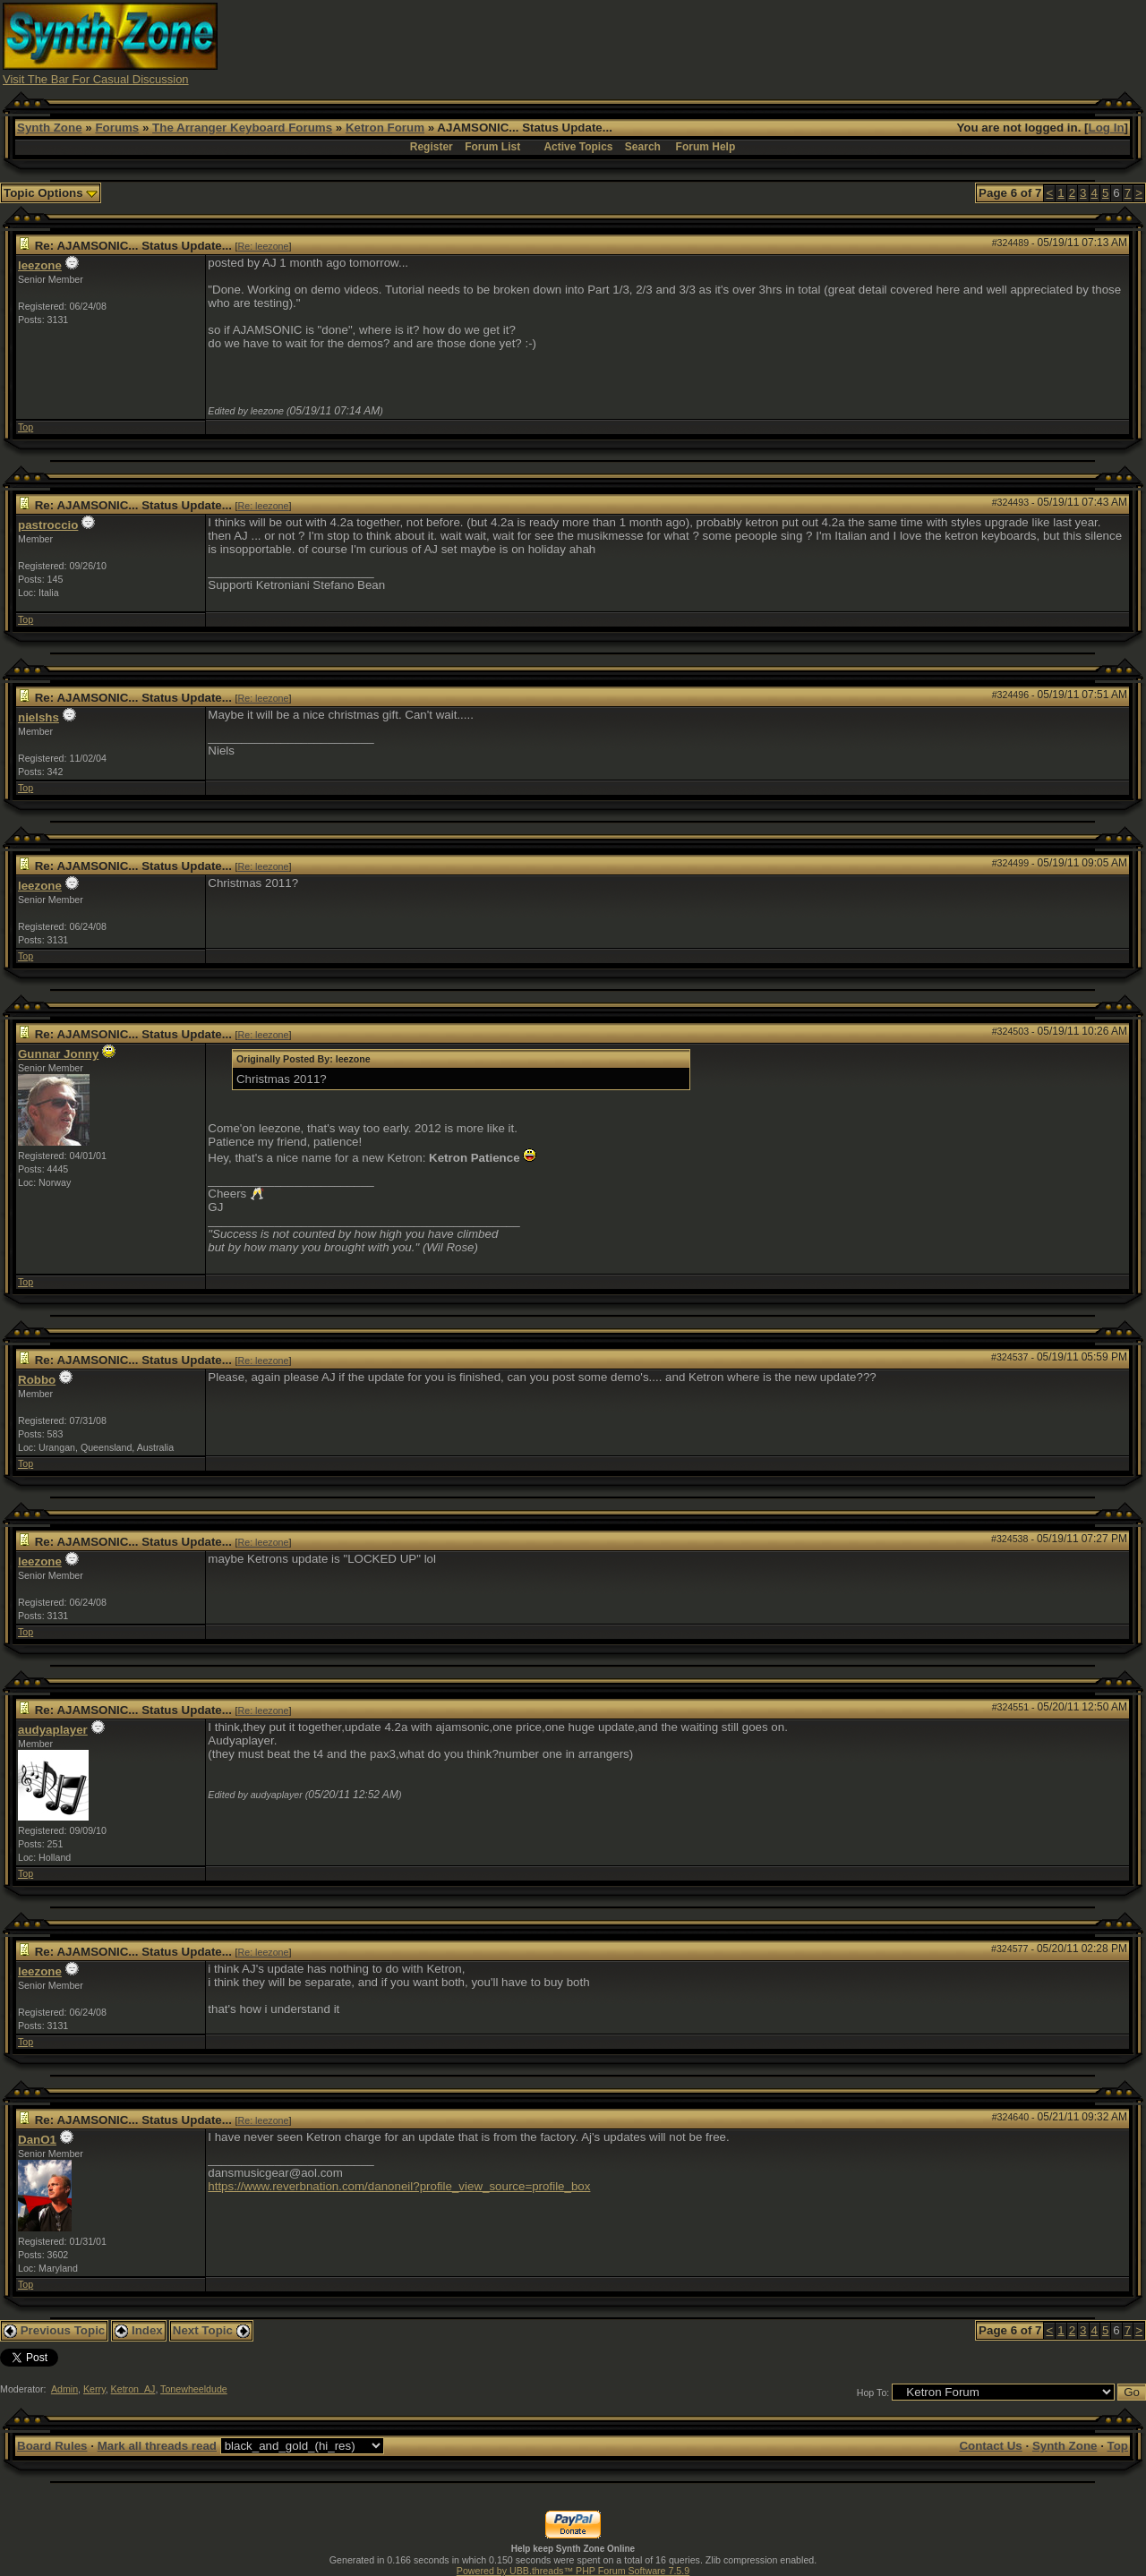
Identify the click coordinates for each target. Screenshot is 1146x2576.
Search (643, 147)
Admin (64, 2389)
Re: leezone (263, 246)
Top (25, 427)
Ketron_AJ (133, 2389)
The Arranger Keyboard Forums (242, 127)
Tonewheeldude (193, 2389)
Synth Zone (49, 127)
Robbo (37, 1379)
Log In (1107, 127)
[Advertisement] (817, 43)
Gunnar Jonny (58, 1054)
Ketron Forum (385, 127)
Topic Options (51, 193)
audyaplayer (53, 1729)
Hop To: (873, 2392)
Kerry (94, 2389)
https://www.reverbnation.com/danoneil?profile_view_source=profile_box (399, 2186)
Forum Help (706, 147)
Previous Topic (54, 2330)
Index (139, 2330)
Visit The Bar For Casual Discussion (96, 79)
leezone (40, 265)
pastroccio (48, 525)
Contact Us (990, 2445)
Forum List (492, 147)
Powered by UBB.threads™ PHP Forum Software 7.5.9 (573, 2570)
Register (431, 147)
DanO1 (37, 2139)
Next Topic (211, 2330)
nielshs (38, 717)
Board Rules (52, 2445)
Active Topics (577, 147)
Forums (117, 127)
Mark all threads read (157, 2445)
